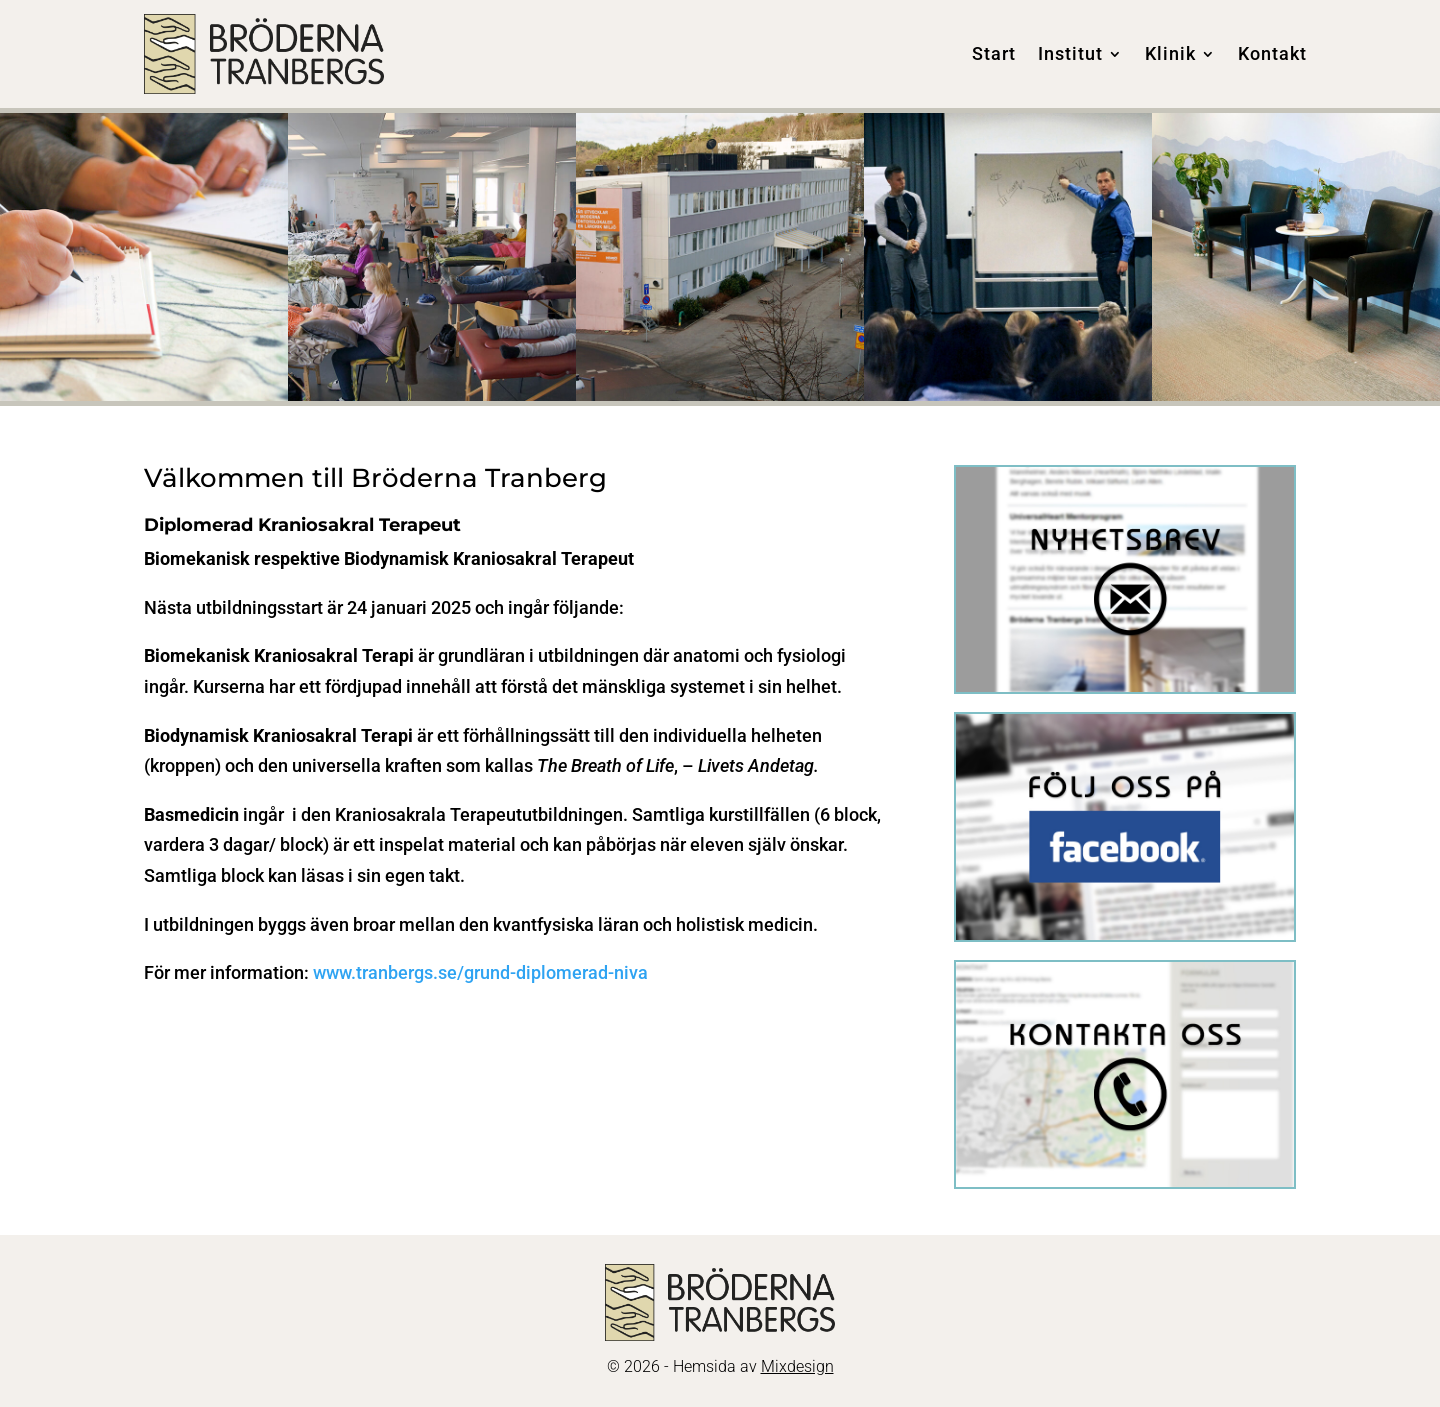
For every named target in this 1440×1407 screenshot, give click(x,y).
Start (994, 53)
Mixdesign (797, 1366)
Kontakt (1272, 53)
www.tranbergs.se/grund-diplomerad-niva (482, 972)
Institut (1070, 53)
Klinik (1170, 53)
